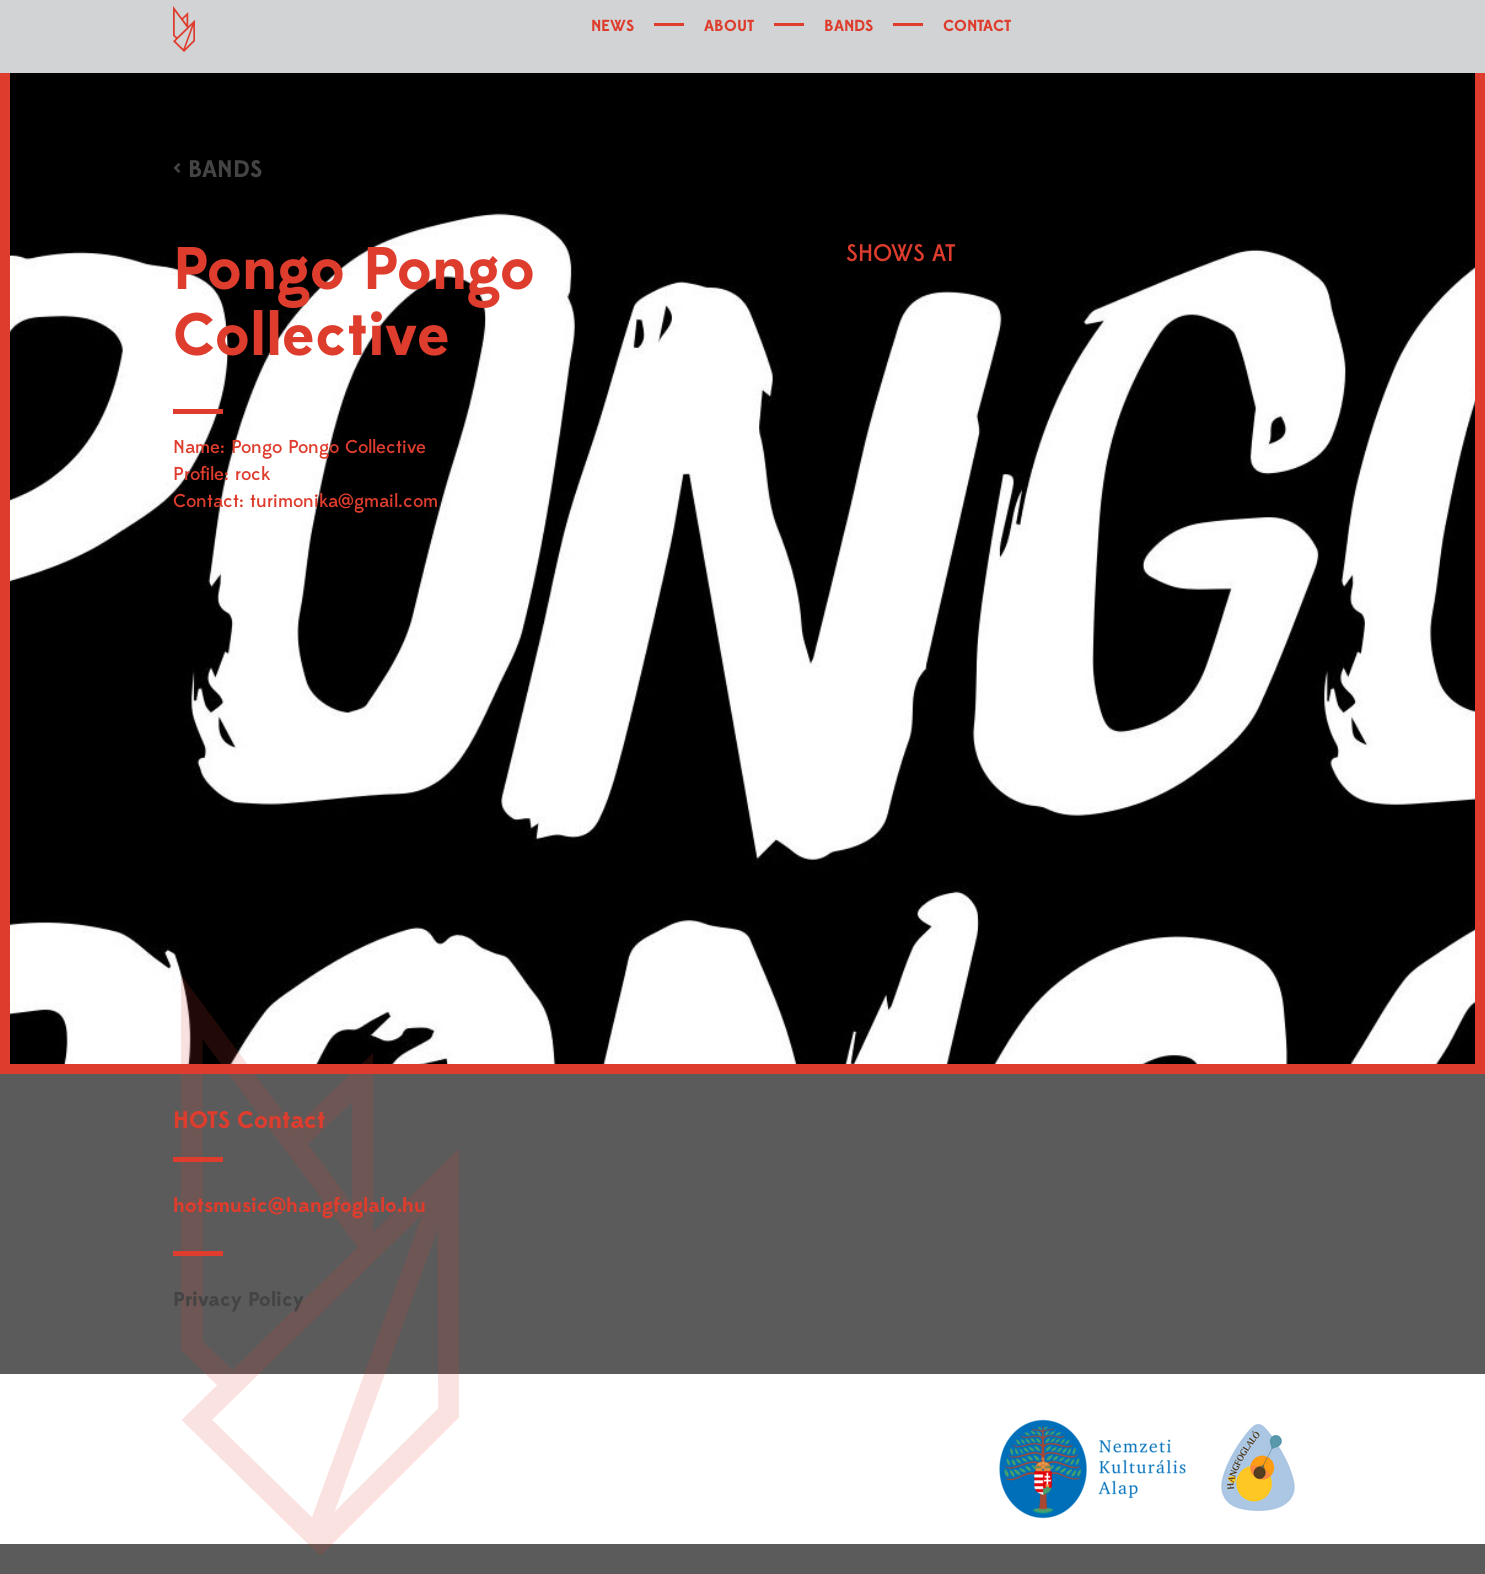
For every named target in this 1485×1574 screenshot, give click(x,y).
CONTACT (977, 26)
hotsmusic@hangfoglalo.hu (299, 1205)
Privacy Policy (238, 1299)
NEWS (612, 26)
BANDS (848, 26)
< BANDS (217, 169)
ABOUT (729, 26)
